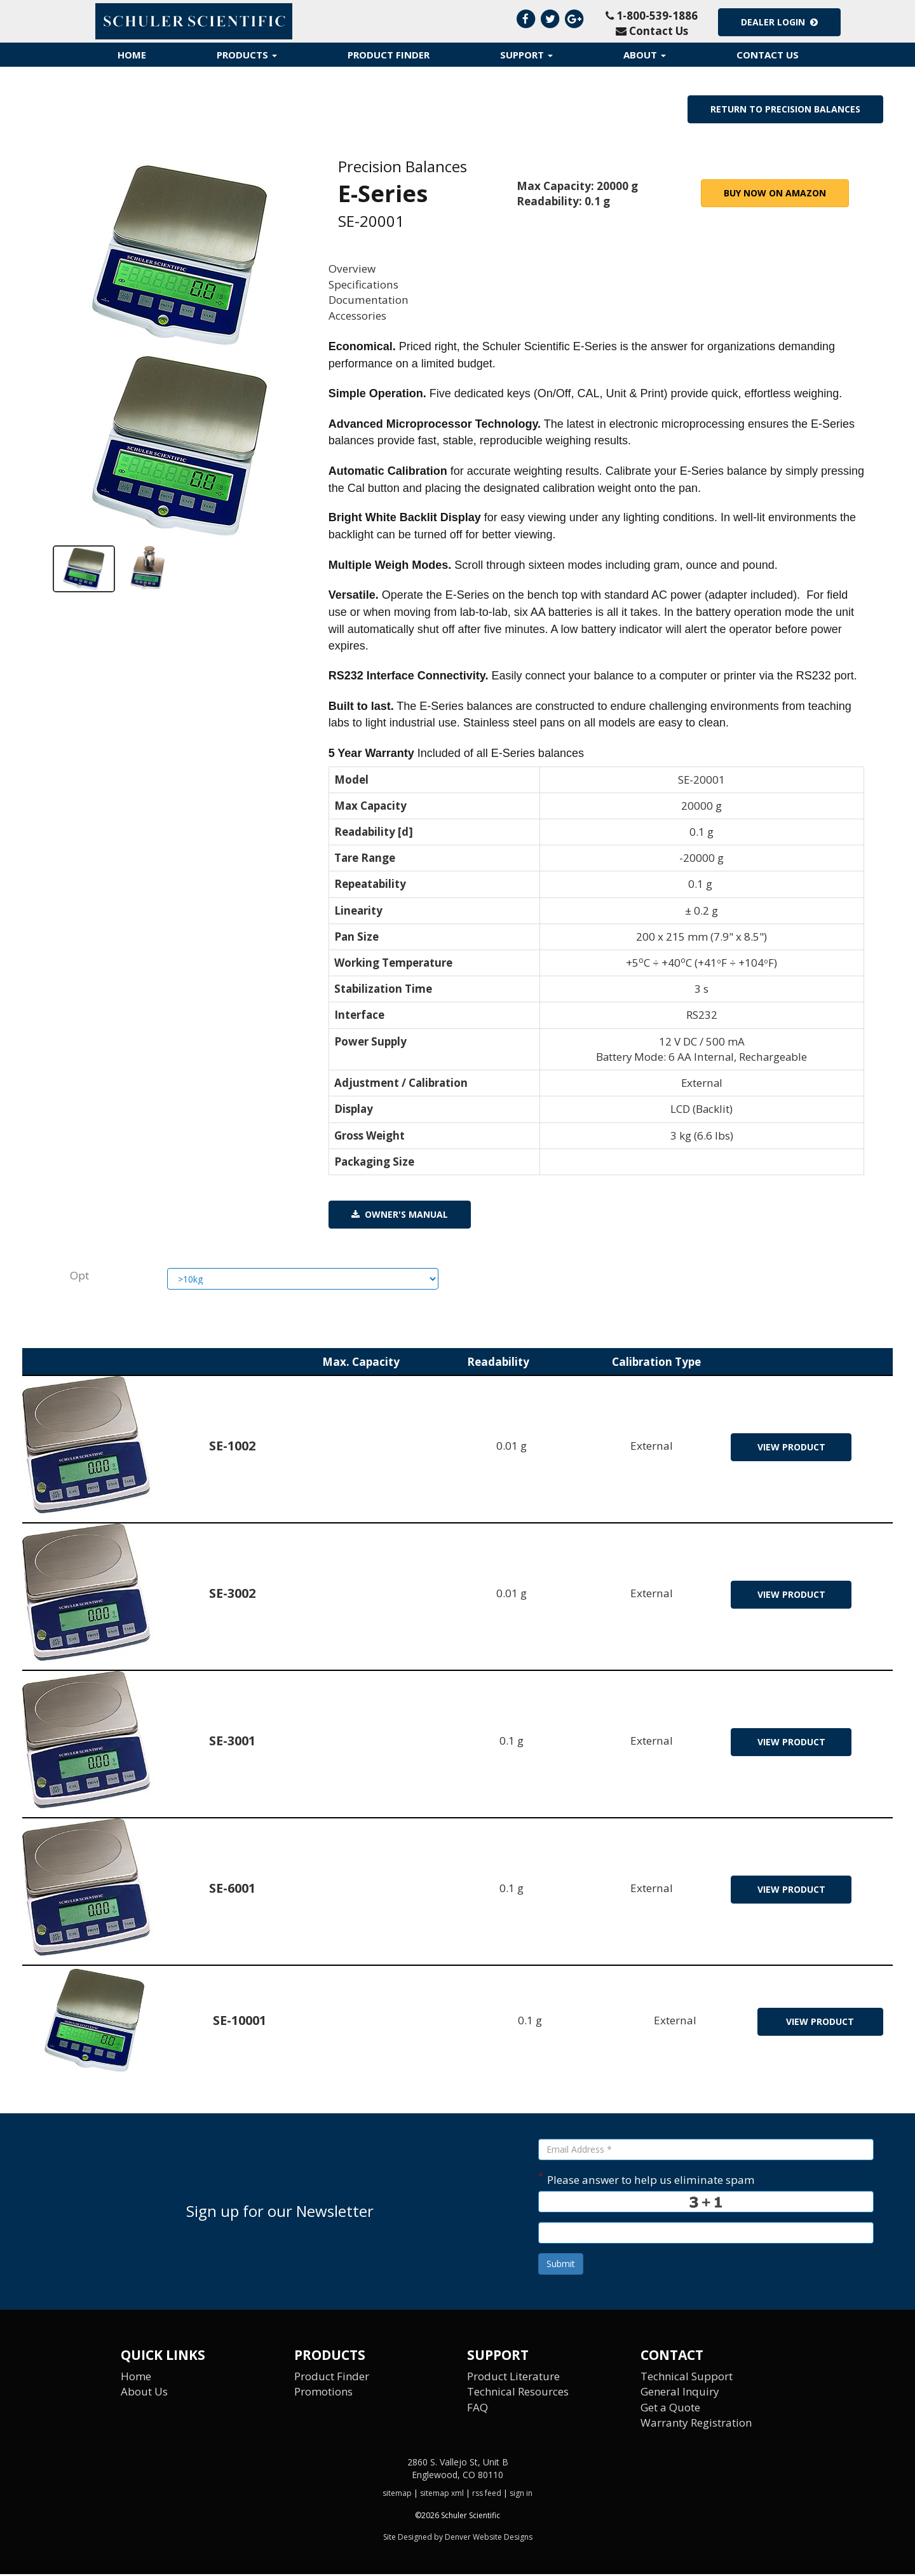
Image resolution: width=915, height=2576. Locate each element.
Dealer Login (779, 22)
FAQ (477, 2409)
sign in (521, 2495)
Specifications (363, 284)
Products (247, 54)
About (644, 54)
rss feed (486, 2495)
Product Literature (513, 2378)
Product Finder (389, 54)
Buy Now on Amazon (775, 193)
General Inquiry (680, 2393)
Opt (79, 1277)
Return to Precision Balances (785, 109)
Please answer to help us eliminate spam (646, 2180)
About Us (144, 2393)
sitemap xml (442, 2495)
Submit (560, 2265)
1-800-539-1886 (652, 15)
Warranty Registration (696, 2424)
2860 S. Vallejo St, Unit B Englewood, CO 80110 (457, 2470)
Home (132, 54)
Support (526, 54)
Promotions (324, 2393)
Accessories (357, 315)
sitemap (397, 2495)
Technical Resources (518, 2393)
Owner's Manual (399, 1216)
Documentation (369, 299)
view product (791, 1449)
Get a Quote (670, 2409)
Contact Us (652, 31)
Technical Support (687, 2378)
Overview (352, 268)
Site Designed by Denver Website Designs (457, 2538)
